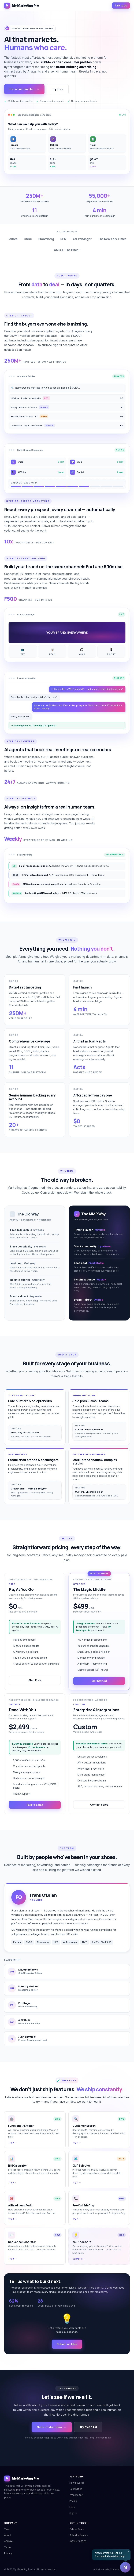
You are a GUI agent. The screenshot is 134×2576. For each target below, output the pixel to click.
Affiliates (9, 2541)
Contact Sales (99, 1807)
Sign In (73, 2513)
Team (7, 2529)
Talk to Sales (34, 1808)
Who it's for (76, 2495)
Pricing (73, 2501)
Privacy (8, 2553)
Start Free (34, 1683)
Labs (72, 2507)
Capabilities (75, 2489)
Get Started (99, 1684)
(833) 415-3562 (78, 2541)
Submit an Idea (67, 2347)
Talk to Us (121, 5)
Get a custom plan (21, 89)
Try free (57, 89)
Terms (7, 2547)
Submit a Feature (78, 2535)
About (7, 2535)
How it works (76, 2482)
